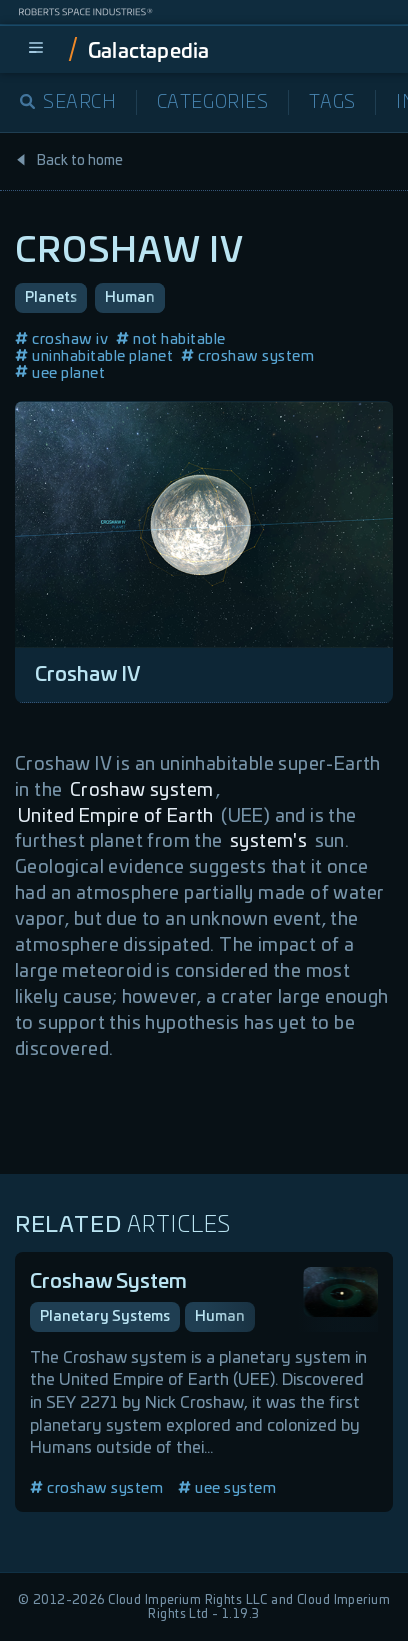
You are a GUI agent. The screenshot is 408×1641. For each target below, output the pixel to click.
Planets (51, 298)
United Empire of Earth (116, 817)
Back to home (69, 161)
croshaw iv (61, 339)
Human (130, 298)
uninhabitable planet (94, 356)
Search (68, 103)
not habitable (171, 339)
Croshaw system (142, 791)
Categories (213, 103)
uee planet (60, 373)
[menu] (36, 49)
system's (268, 842)
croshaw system (247, 356)
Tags (332, 103)
